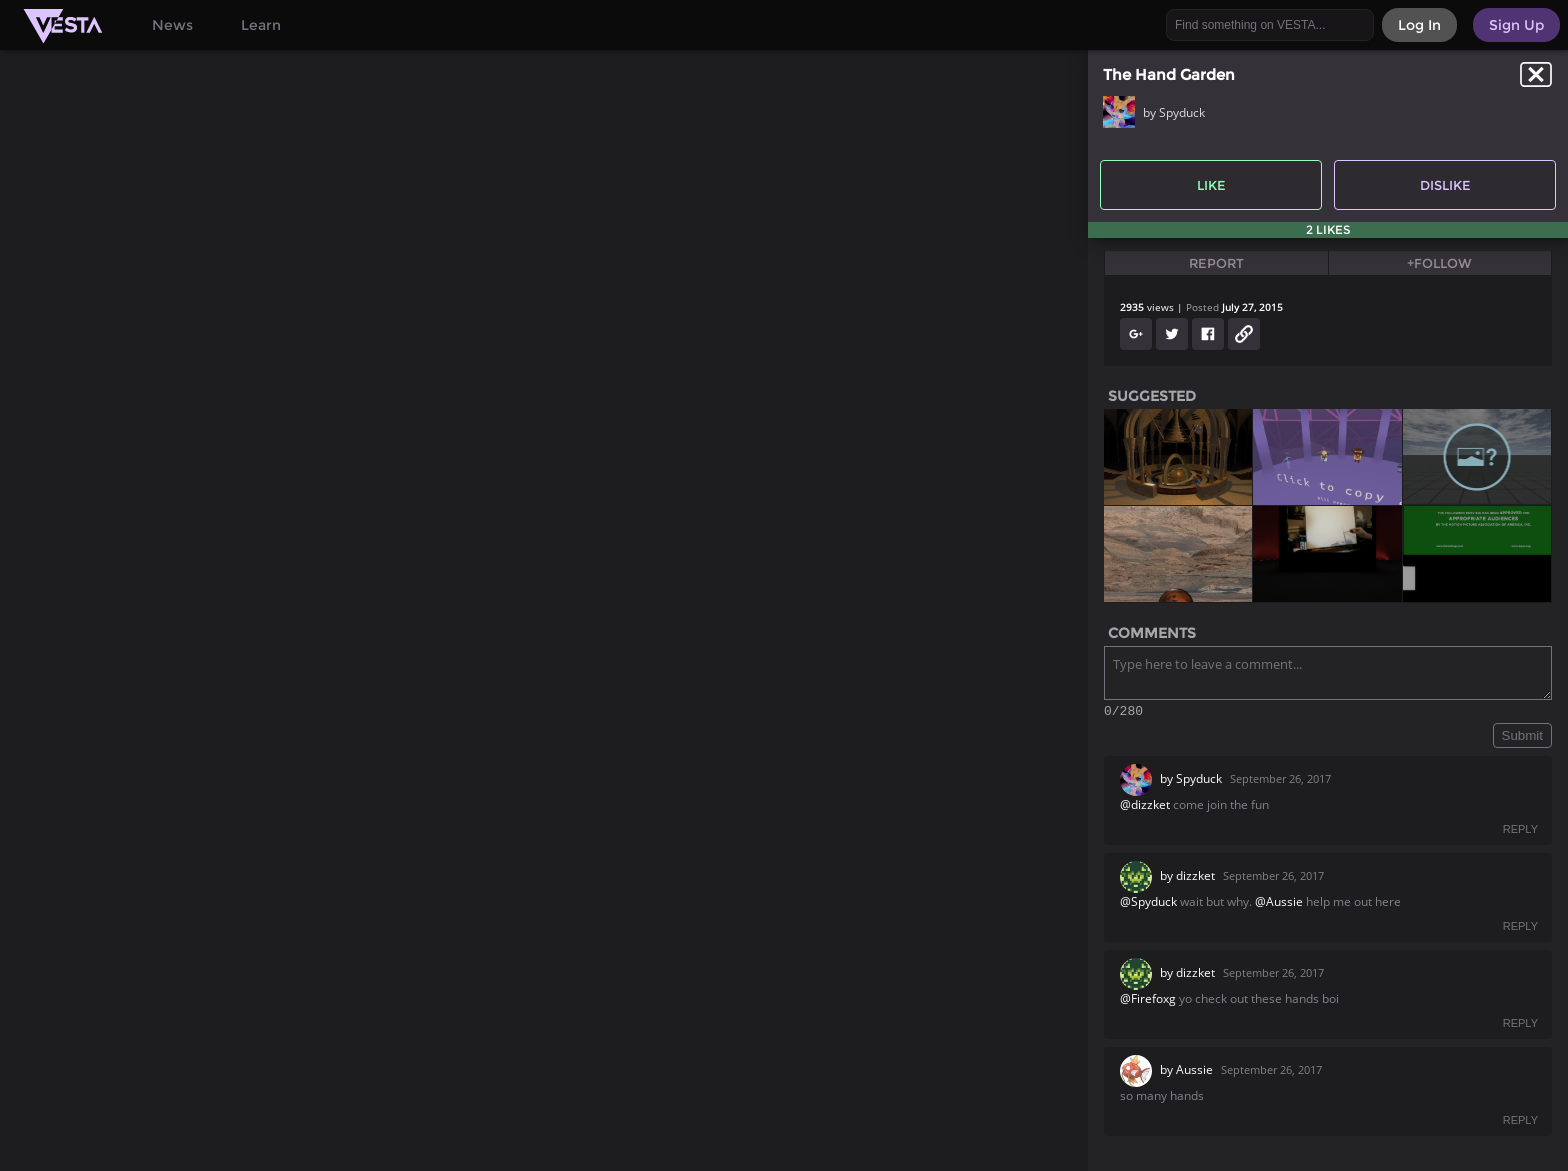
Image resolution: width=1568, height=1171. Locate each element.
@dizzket (1145, 807)
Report (1216, 263)
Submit (1522, 738)
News (172, 25)
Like (1211, 185)
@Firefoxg (1148, 1001)
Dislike (1445, 185)
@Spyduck (1148, 904)
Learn (261, 25)
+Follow (1439, 263)
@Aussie (1279, 904)
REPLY (1520, 832)
